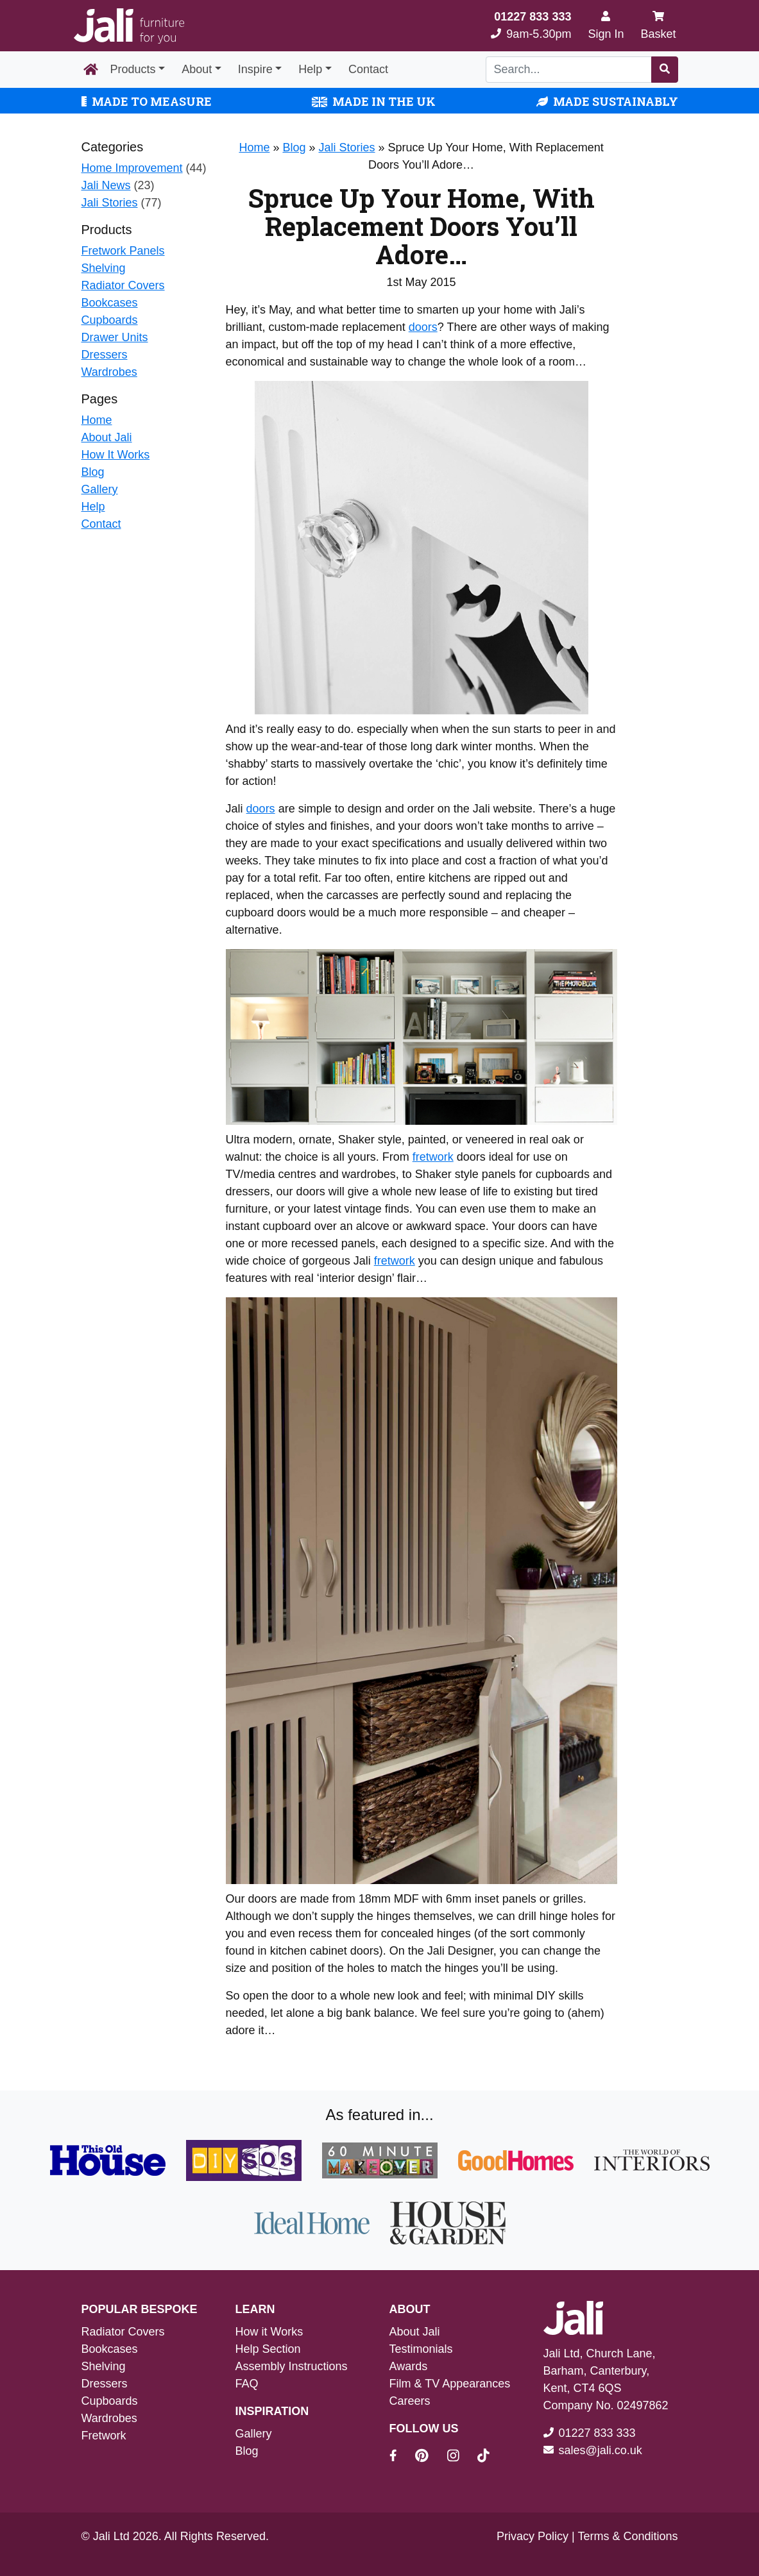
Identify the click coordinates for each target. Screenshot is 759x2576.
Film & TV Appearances (450, 2383)
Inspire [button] (255, 69)
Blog (93, 472)
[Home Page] (90, 70)
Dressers (104, 354)
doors (423, 327)
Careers (410, 2401)
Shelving (103, 268)
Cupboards (109, 320)
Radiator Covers (123, 285)
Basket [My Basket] (658, 25)
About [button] (197, 69)
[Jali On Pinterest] (429, 2457)
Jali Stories (109, 202)
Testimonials (421, 2349)
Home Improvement (132, 168)
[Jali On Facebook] (400, 2457)
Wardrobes (109, 372)
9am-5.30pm (531, 25)
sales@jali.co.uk (600, 2450)
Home (96, 420)
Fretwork (103, 2435)
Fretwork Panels (123, 250)
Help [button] (310, 69)
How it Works (269, 2331)
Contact (368, 69)
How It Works (115, 454)
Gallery (99, 489)
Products (133, 69)
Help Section (268, 2349)
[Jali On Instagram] (461, 2457)
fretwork (433, 1156)
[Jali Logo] (129, 26)
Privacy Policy (532, 2536)
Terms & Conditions (627, 2536)
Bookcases (109, 302)
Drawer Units (114, 337)
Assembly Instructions (291, 2366)
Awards (408, 2366)
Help (93, 506)
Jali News (106, 185)
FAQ (247, 2383)
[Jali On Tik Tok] (483, 2457)
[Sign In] (606, 25)
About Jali (106, 437)
